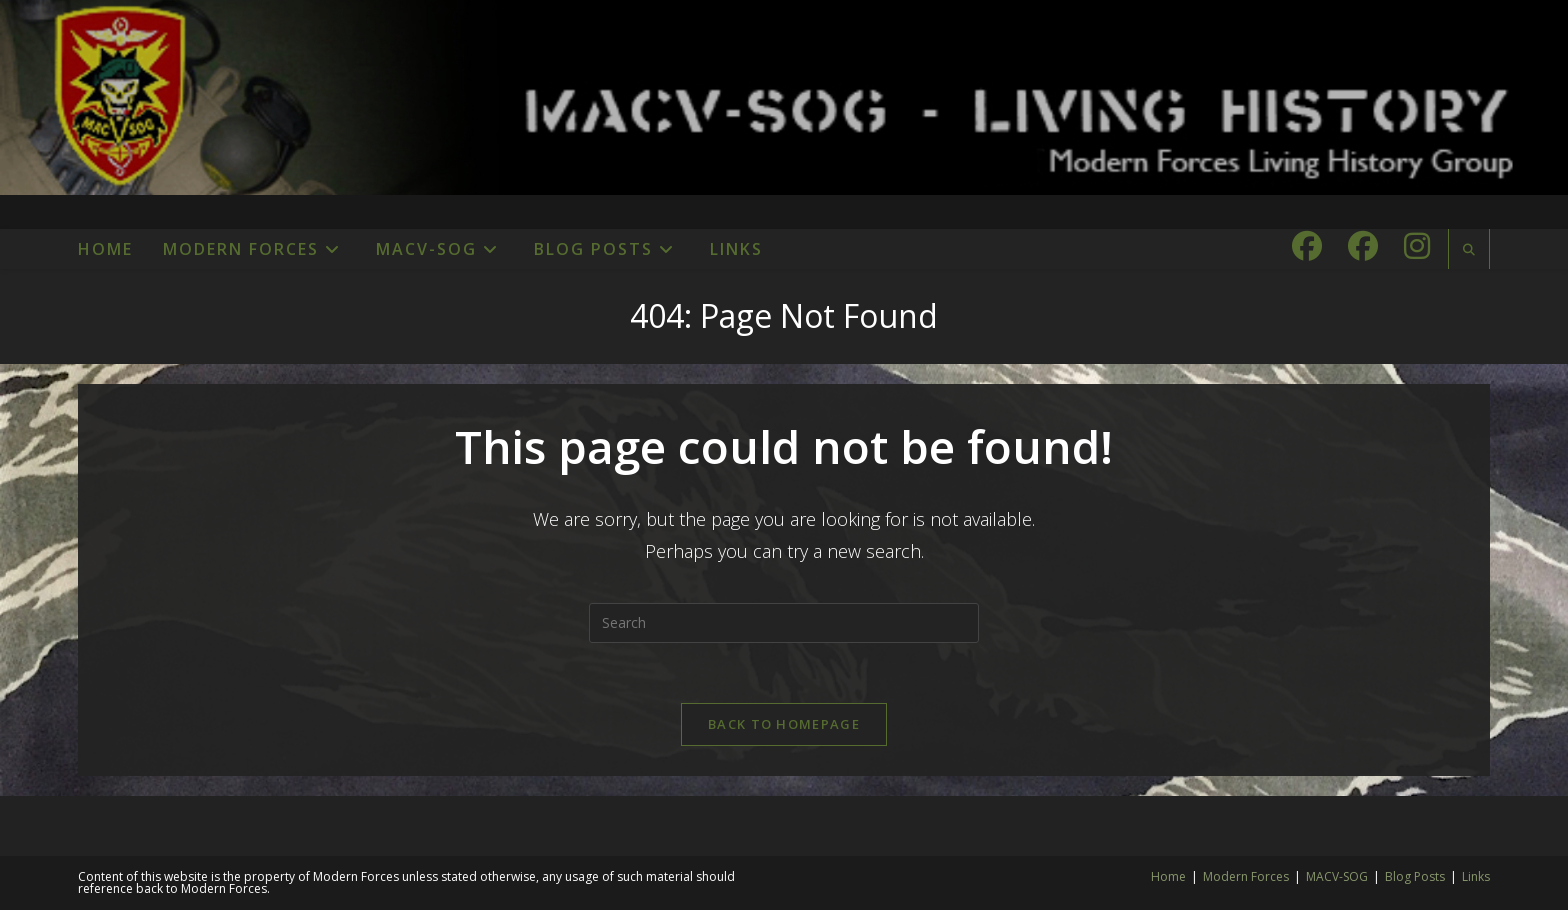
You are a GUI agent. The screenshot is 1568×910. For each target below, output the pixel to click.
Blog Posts (1415, 876)
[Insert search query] (784, 623)
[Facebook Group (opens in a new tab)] (1363, 246)
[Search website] (1469, 250)
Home (1168, 876)
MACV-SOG (1337, 876)
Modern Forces (1246, 876)
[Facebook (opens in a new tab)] (1307, 246)
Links (1476, 876)
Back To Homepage (784, 724)
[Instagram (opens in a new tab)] (1417, 246)
